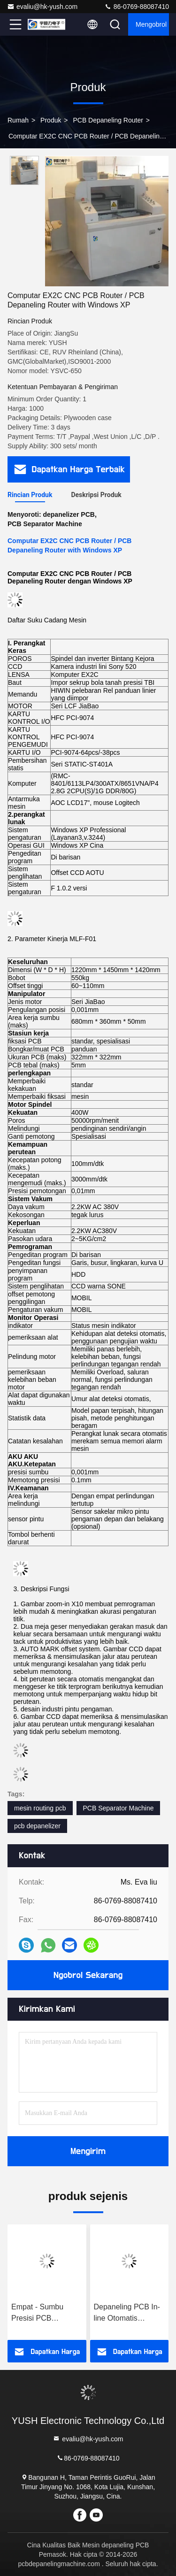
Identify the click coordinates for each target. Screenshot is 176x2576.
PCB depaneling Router (108, 120)
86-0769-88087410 (136, 6)
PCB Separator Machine (118, 1808)
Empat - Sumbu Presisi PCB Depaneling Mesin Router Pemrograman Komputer (41, 2313)
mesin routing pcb (40, 1808)
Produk (50, 120)
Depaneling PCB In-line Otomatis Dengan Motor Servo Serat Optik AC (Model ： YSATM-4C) (128, 2313)
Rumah (18, 120)
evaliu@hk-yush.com (42, 6)
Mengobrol (151, 24)
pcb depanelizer (37, 1826)
